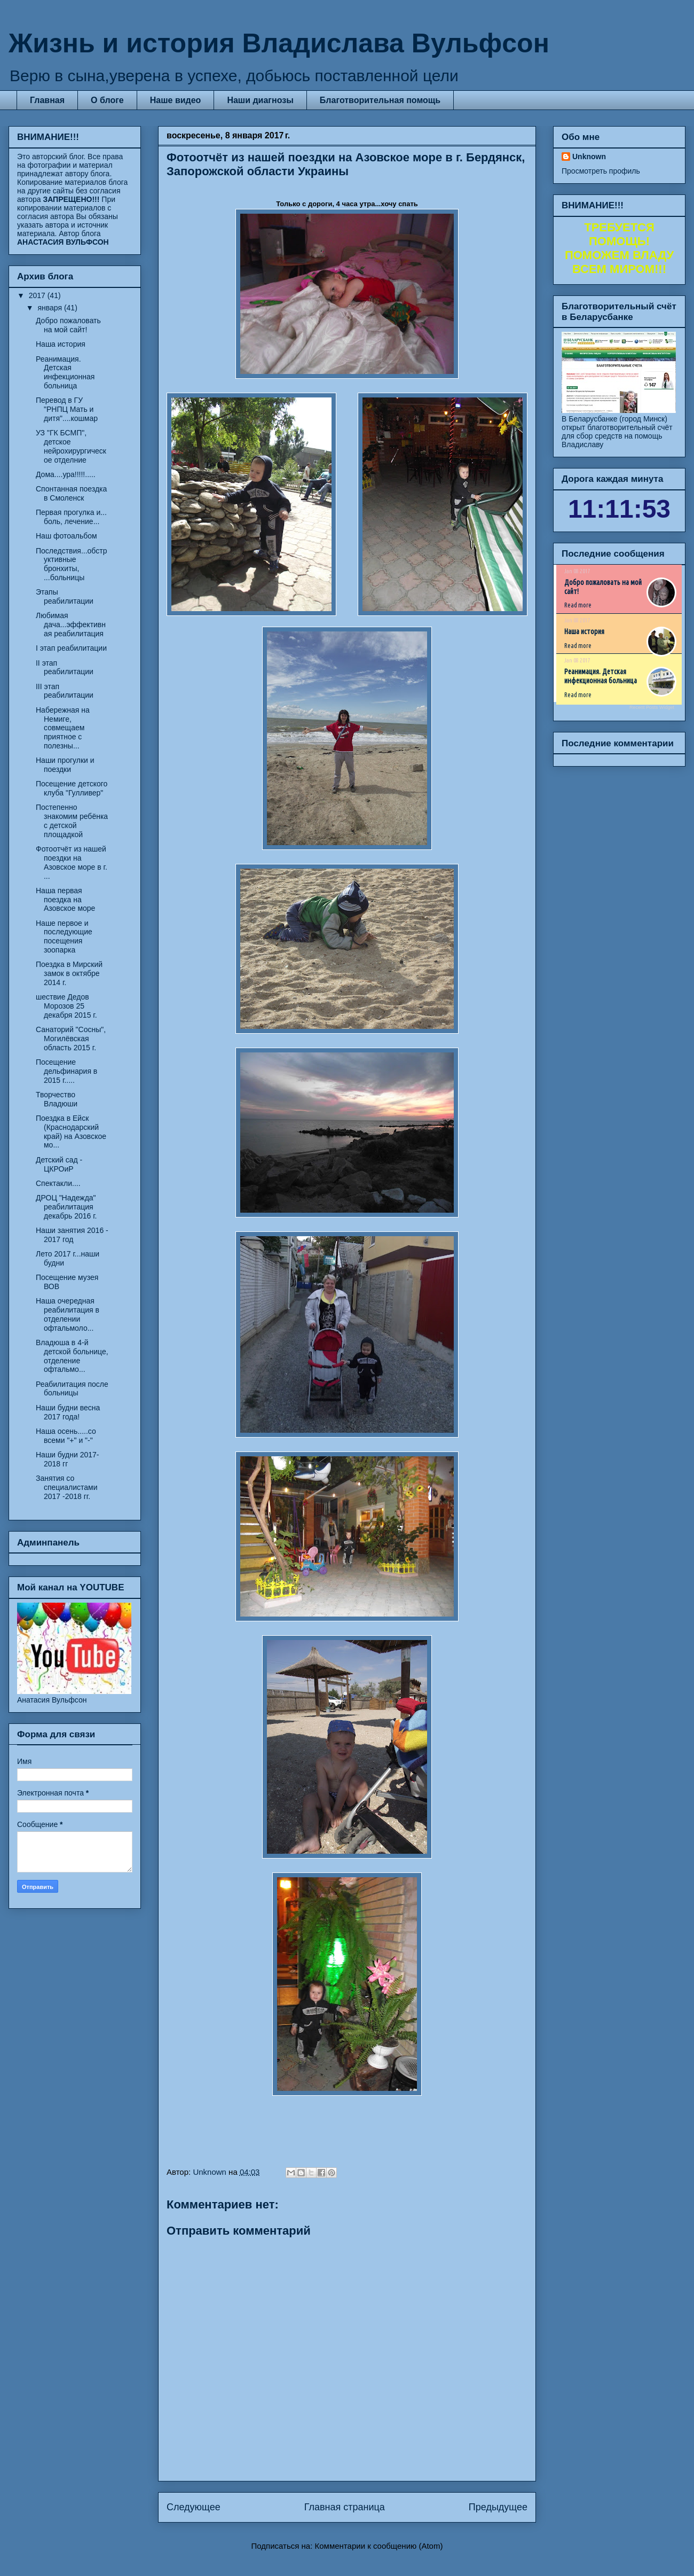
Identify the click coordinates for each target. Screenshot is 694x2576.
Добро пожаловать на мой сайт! (68, 325)
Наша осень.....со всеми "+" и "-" (66, 1436)
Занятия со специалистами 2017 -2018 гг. (66, 1487)
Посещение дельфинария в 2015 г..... (66, 1071)
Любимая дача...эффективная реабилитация (71, 624)
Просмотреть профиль (601, 171)
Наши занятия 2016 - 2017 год (72, 1235)
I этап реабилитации (71, 648)
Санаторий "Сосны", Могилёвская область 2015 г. (71, 1038)
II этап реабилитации (64, 667)
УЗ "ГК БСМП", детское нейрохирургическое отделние (71, 446)
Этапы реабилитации (64, 596)
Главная (47, 100)
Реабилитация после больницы (72, 1389)
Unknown (589, 156)
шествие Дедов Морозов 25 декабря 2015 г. (66, 1006)
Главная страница (344, 2507)
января (50, 307)
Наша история (60, 344)
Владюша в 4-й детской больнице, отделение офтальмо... (72, 1355)
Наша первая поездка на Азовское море (65, 899)
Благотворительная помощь (380, 100)
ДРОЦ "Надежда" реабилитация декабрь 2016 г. (66, 1206)
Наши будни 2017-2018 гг (67, 1459)
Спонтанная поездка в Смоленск (71, 493)
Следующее (193, 2507)
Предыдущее (498, 2507)
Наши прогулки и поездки (65, 765)
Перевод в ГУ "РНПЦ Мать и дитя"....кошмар (67, 409)
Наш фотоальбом (66, 536)
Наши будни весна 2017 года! (68, 1412)
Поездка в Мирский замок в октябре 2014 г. (69, 973)
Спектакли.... (58, 1183)
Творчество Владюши (56, 1099)
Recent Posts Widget (651, 707)
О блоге (107, 100)
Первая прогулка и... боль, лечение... (71, 517)
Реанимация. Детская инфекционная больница (65, 372)
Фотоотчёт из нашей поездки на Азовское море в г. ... (71, 862)
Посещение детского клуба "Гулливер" (71, 788)
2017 (38, 295)
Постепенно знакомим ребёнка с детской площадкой (72, 820)
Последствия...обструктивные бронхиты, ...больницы (71, 564)
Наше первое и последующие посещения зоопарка (64, 936)
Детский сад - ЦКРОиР (59, 1164)
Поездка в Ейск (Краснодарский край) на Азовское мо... (71, 1131)
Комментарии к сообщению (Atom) (379, 2545)
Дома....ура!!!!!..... (66, 474)
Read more (578, 605)
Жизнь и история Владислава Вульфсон (279, 43)
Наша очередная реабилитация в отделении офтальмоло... (67, 1314)
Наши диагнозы (260, 100)
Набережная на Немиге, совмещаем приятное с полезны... (63, 728)
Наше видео (175, 100)
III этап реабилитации (64, 691)
